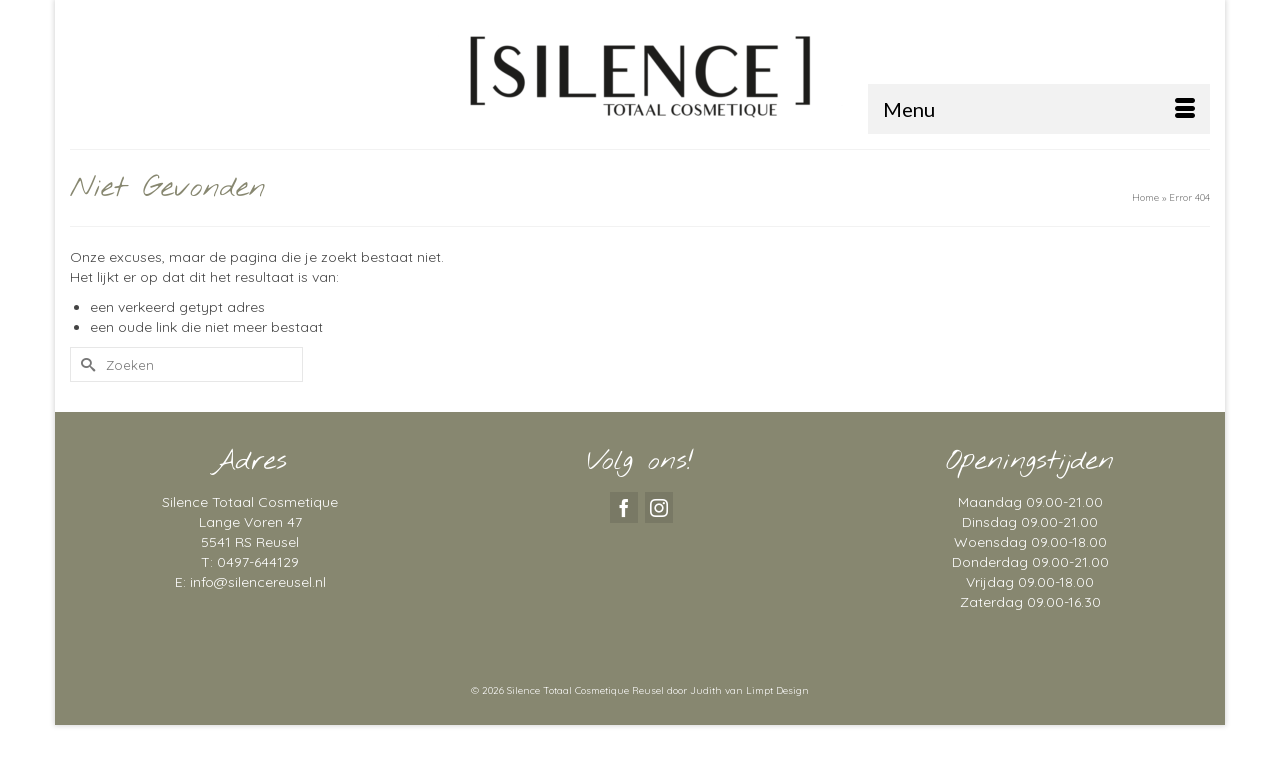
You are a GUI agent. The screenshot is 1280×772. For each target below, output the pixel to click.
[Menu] (1039, 109)
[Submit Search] (85, 364)
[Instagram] (659, 507)
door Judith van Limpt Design (738, 690)
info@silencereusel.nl (258, 582)
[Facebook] (624, 507)
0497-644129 (258, 562)
